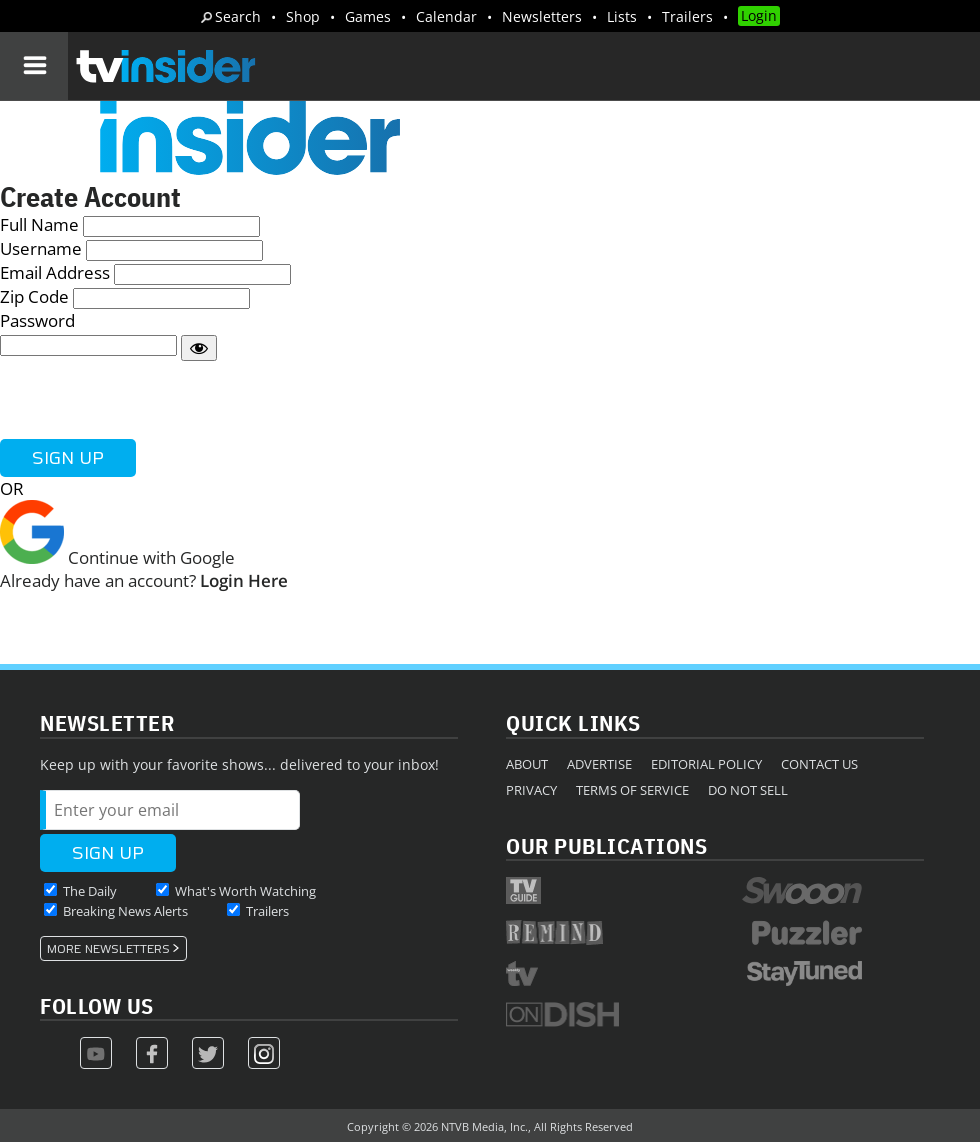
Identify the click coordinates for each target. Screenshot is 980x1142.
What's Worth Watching (245, 891)
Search (238, 16)
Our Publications (606, 845)
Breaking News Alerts (125, 911)
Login (759, 15)
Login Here (244, 580)
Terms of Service (632, 790)
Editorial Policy (706, 764)
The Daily (90, 891)
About (527, 764)
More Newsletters (108, 949)
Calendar (446, 16)
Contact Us (819, 764)
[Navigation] (34, 66)
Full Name (39, 224)
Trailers (687, 16)
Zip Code (34, 296)
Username (41, 248)
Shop (303, 16)
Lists (622, 16)
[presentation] (152, 400)
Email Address (55, 272)
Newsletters (542, 16)
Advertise (599, 764)
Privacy (531, 790)
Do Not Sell (748, 790)
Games (368, 16)
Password (37, 320)
